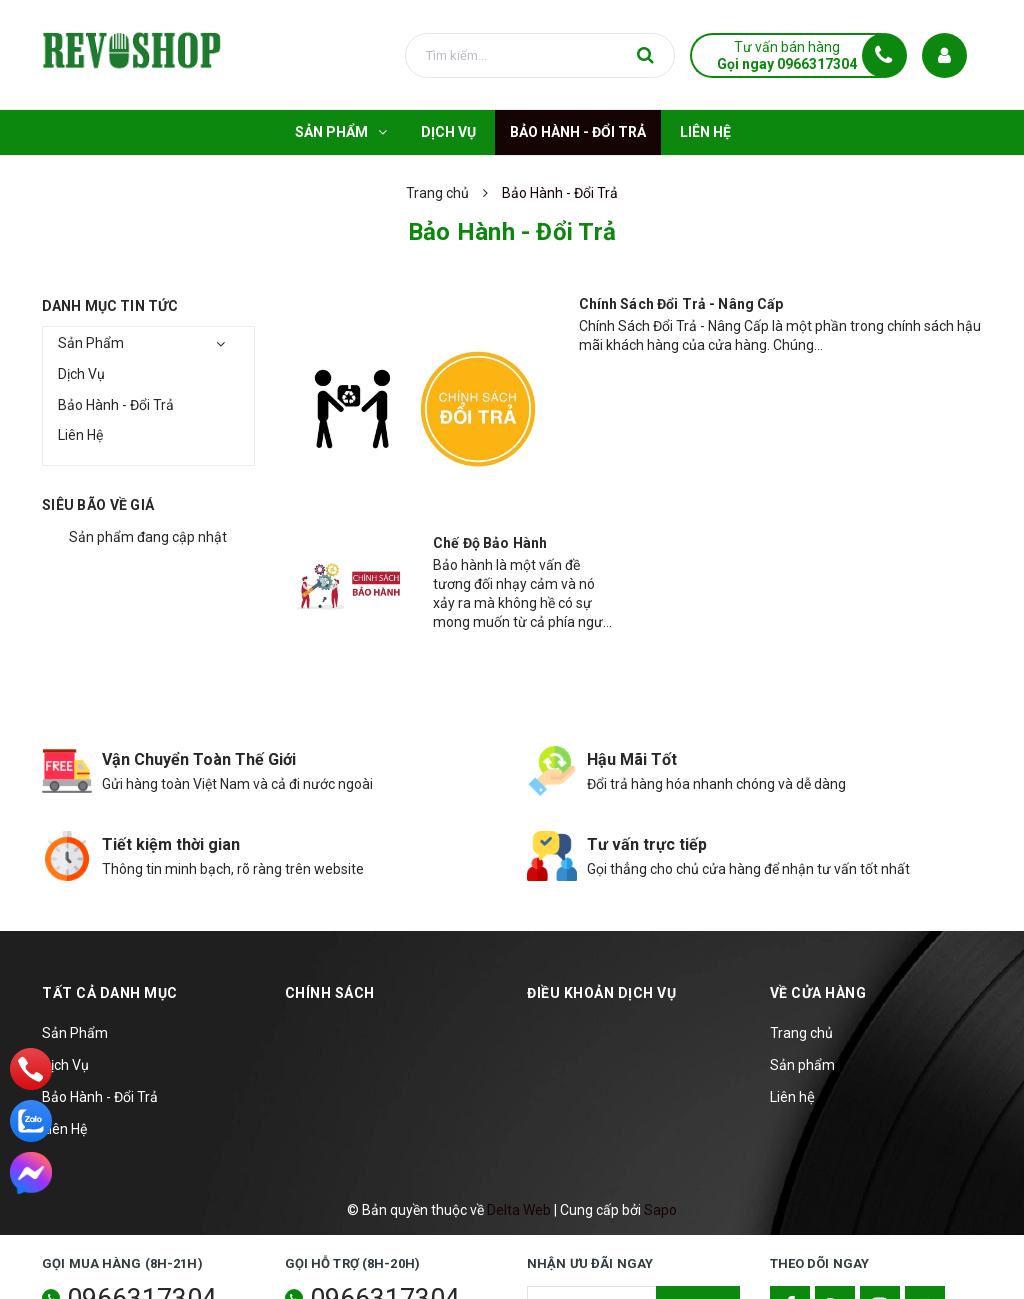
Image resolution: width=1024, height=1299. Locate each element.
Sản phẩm (802, 1065)
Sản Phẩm (91, 343)
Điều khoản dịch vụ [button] (601, 993)
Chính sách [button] (330, 993)
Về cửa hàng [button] (818, 993)
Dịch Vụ (81, 374)
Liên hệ (792, 1097)
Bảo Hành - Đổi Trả (116, 405)
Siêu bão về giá (98, 505)
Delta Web (519, 1210)
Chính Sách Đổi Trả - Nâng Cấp (681, 304)
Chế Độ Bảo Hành (490, 543)
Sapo (660, 1210)
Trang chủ (801, 1033)
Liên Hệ (80, 435)
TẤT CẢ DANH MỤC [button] (110, 993)
